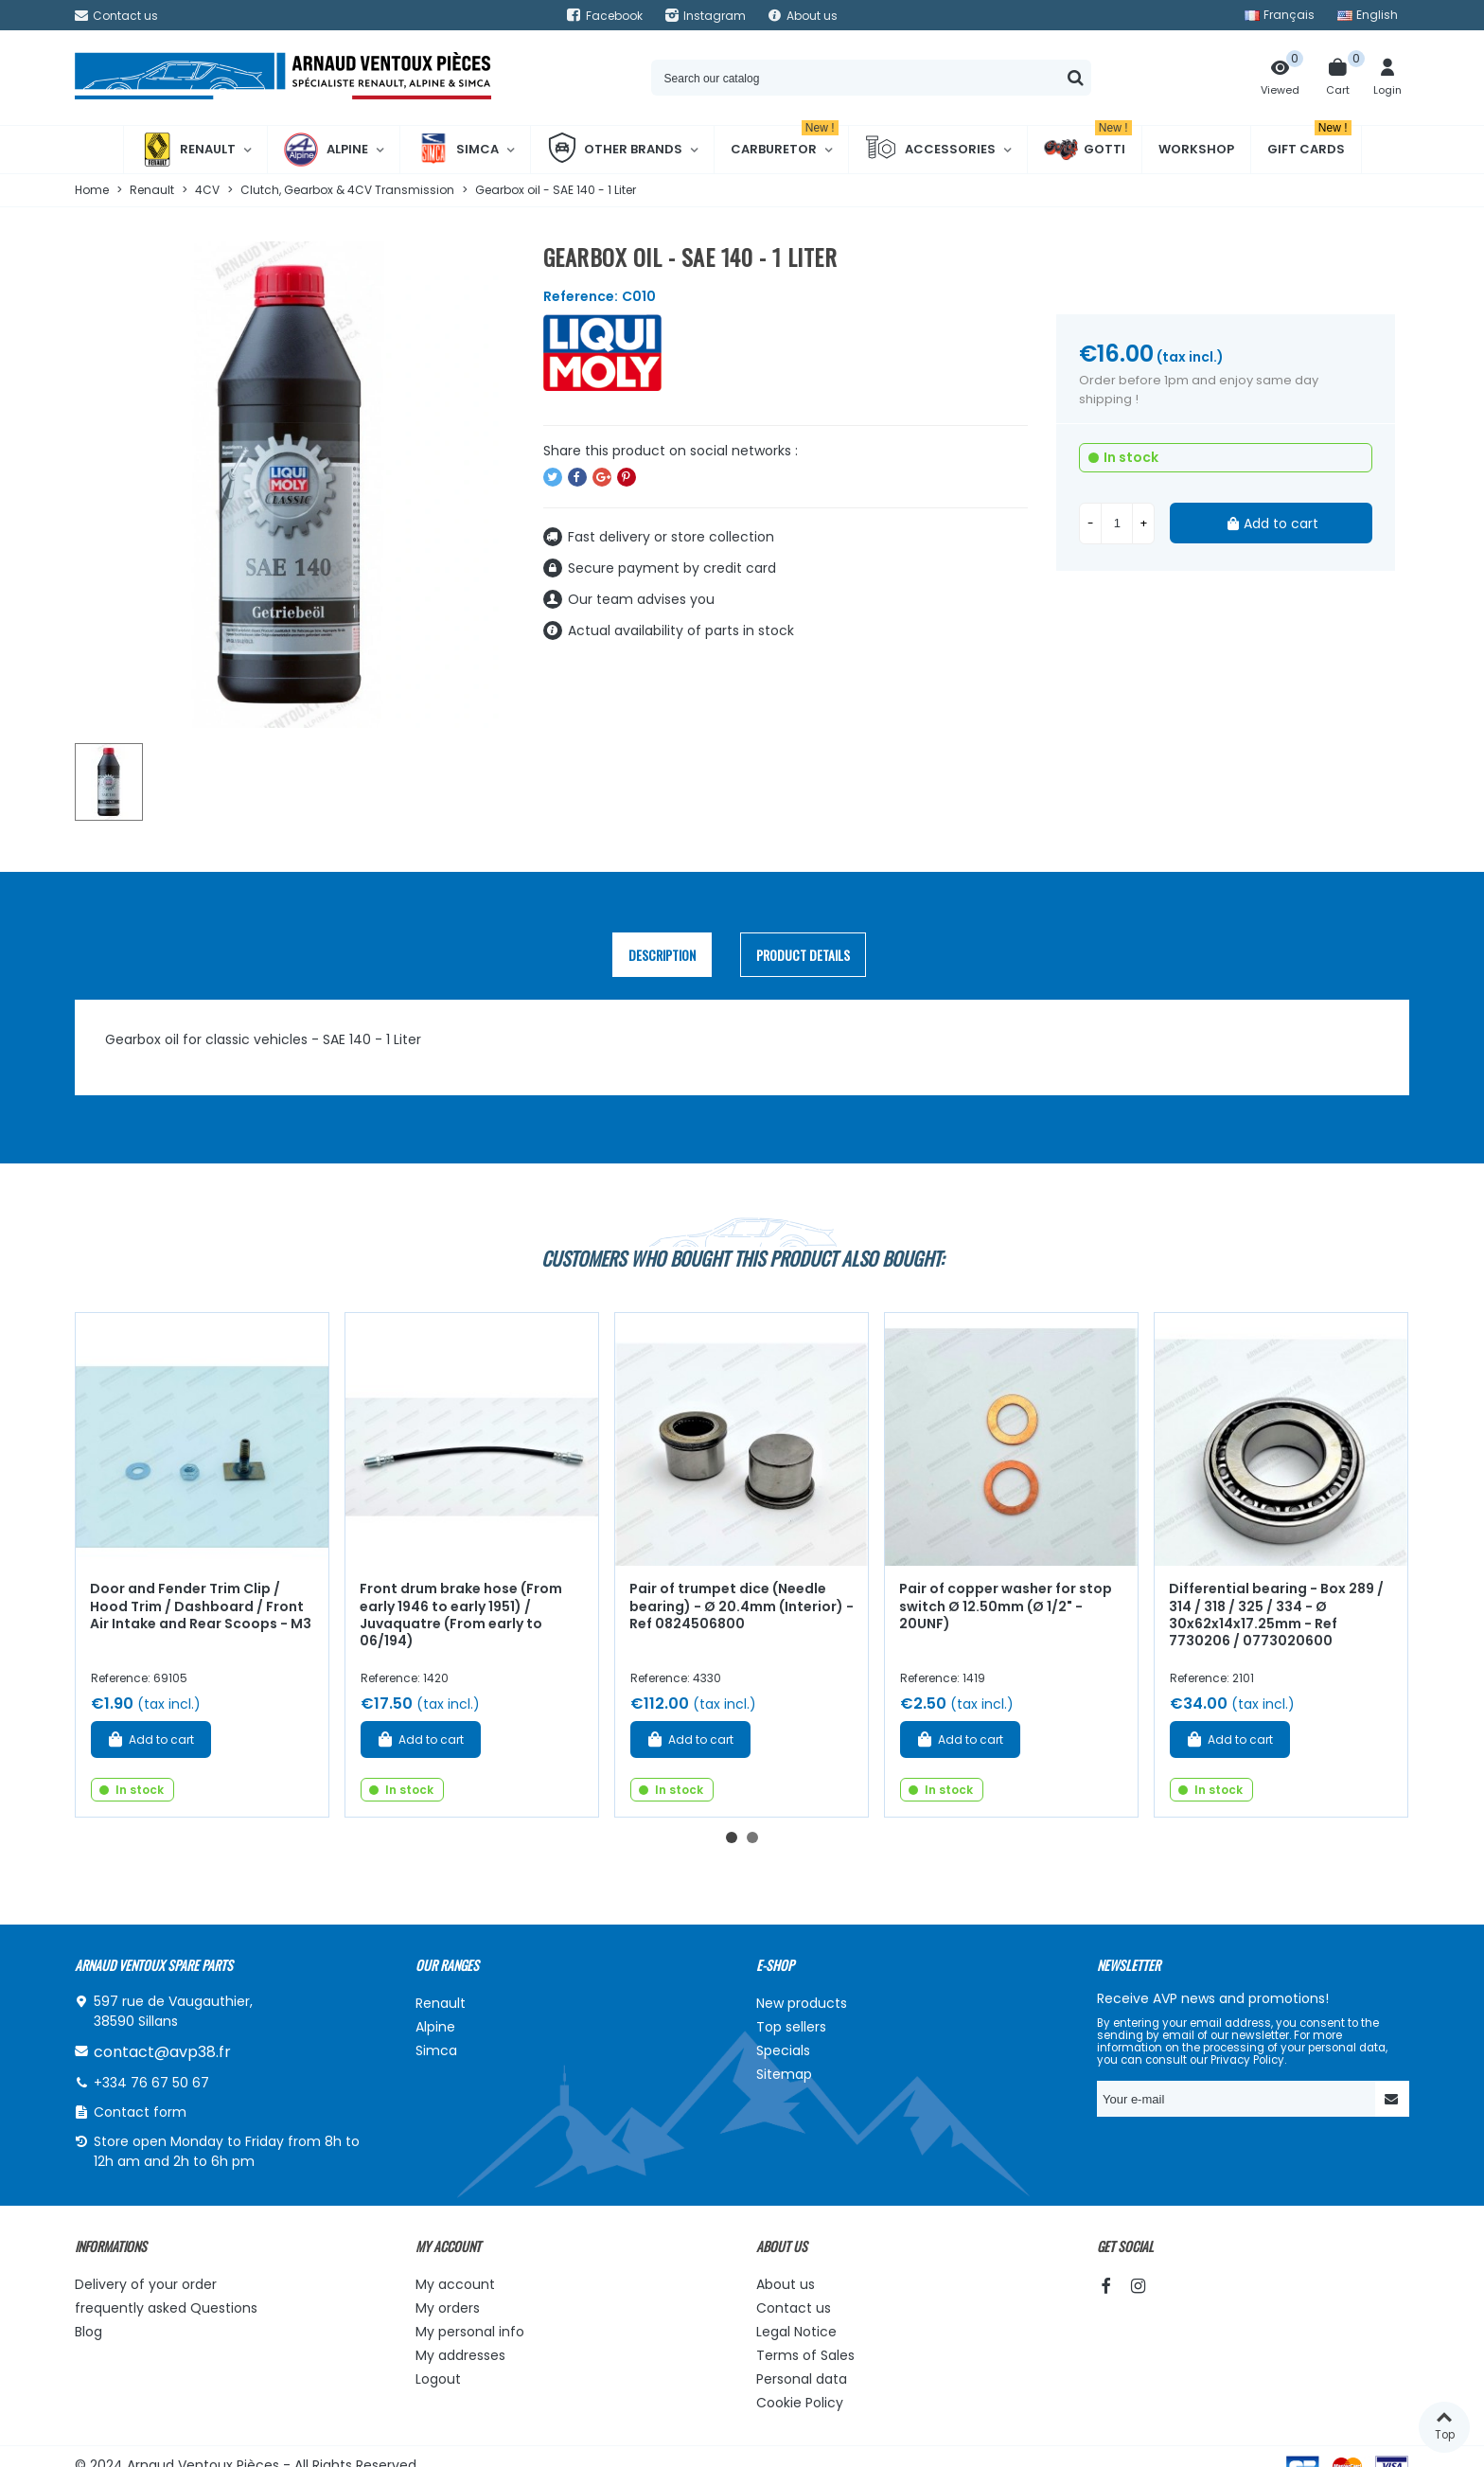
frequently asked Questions (166, 2307)
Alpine (326, 149)
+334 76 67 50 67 (151, 2082)
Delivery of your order (146, 2284)
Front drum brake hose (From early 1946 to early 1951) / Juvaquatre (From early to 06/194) (461, 1615)
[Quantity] (1117, 523)
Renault (188, 149)
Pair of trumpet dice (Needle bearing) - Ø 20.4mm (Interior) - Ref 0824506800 (741, 1606)
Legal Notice (796, 2331)
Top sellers (791, 2026)
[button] (731, 1837)
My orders (447, 2307)
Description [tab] (662, 955)
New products (801, 2003)
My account (455, 2284)
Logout (438, 2378)
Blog (88, 2331)
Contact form (140, 2112)
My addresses (460, 2355)
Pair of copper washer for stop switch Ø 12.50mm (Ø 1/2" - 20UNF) (1005, 1606)
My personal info (469, 2331)
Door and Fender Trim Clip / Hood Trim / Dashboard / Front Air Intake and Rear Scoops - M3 (200, 1606)
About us (785, 2284)
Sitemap (784, 2074)
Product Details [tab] (803, 955)
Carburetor (785, 142)
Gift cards (1309, 142)
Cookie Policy (799, 2402)
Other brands (614, 149)
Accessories (930, 149)
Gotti (1088, 149)
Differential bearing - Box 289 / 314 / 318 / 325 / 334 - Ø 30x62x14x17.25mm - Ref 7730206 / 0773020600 (1276, 1615)
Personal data (801, 2378)
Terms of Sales (805, 2355)
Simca (457, 149)
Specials (783, 2050)
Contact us (793, 2307)
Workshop (1196, 149)
